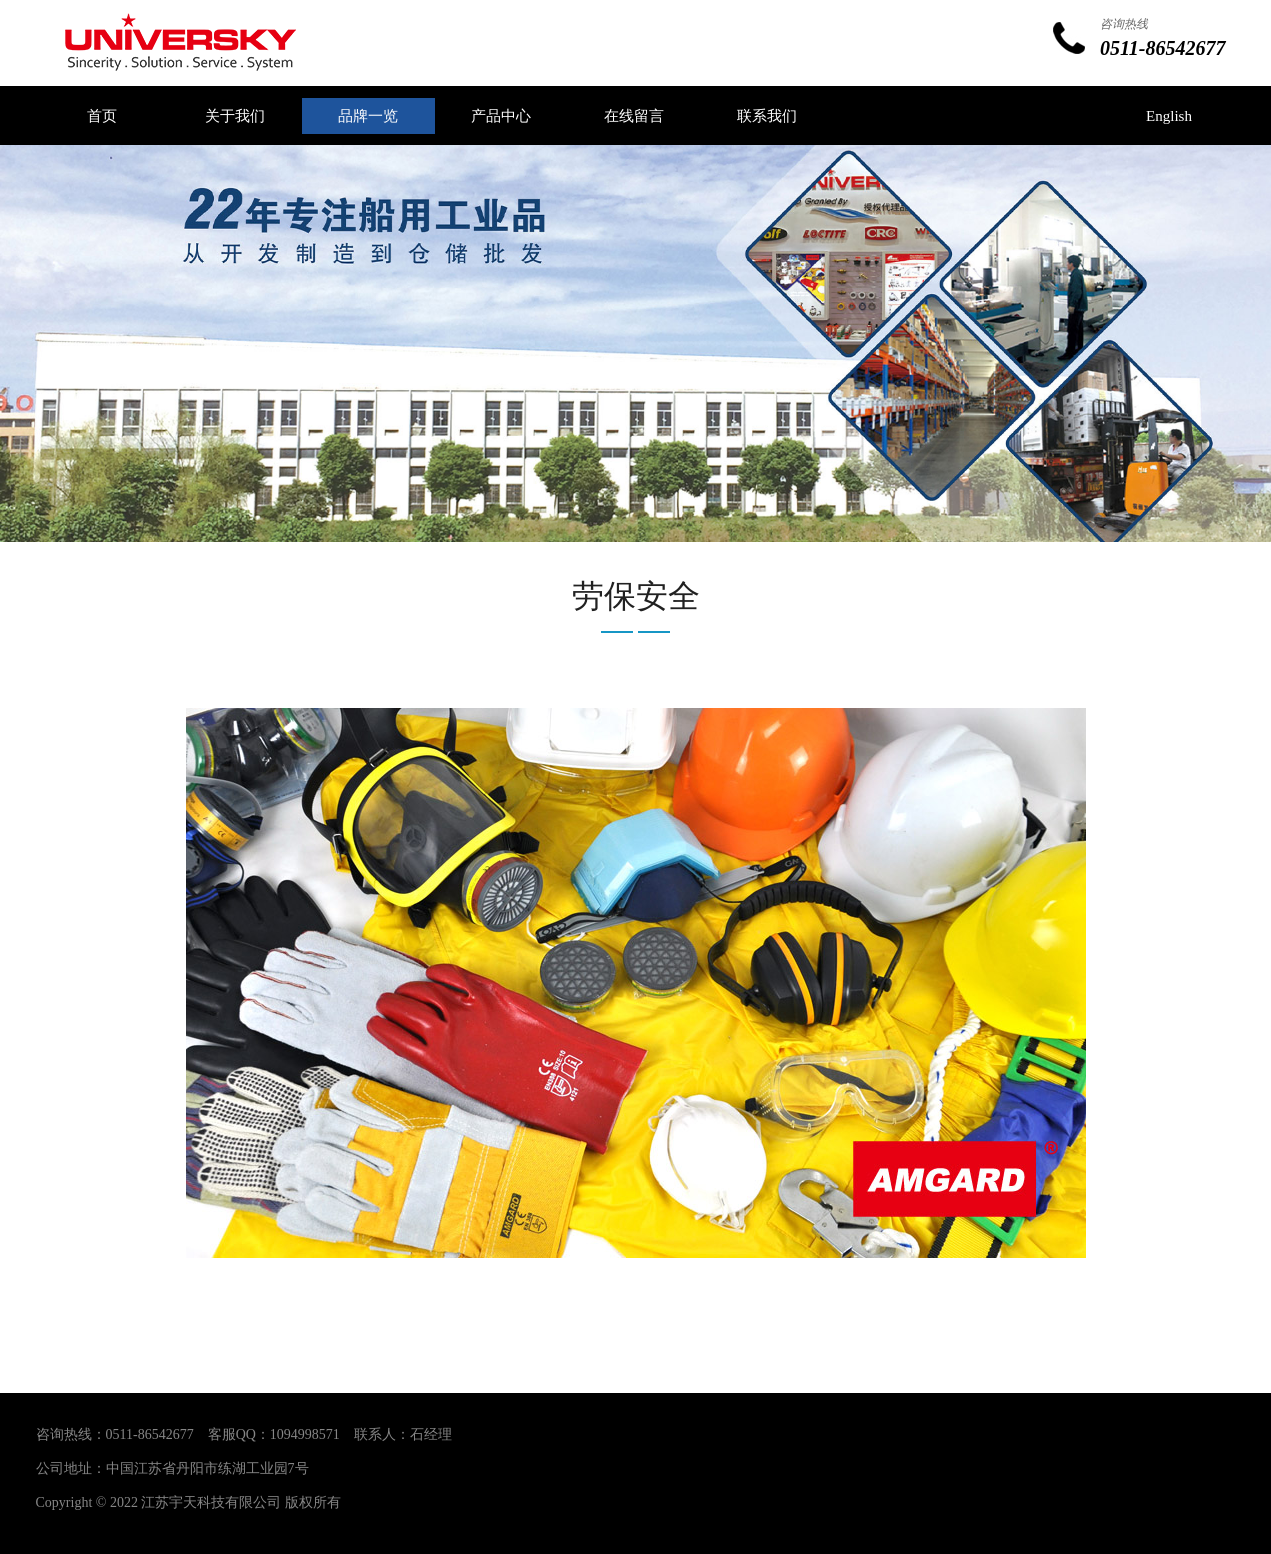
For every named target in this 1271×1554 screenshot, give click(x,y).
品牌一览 (368, 116)
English (1169, 116)
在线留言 (634, 116)
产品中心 (501, 116)
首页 (102, 116)
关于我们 (235, 116)
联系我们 (767, 116)
